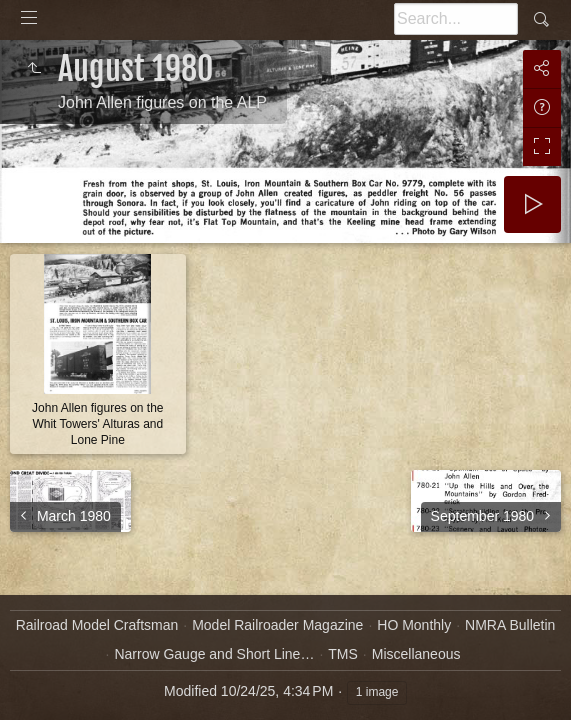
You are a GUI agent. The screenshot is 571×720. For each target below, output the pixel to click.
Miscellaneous (416, 654)
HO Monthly (414, 625)
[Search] (456, 19)
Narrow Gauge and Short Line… (214, 654)
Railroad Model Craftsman (97, 625)
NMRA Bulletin (510, 625)
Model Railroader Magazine (277, 625)
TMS (343, 654)
